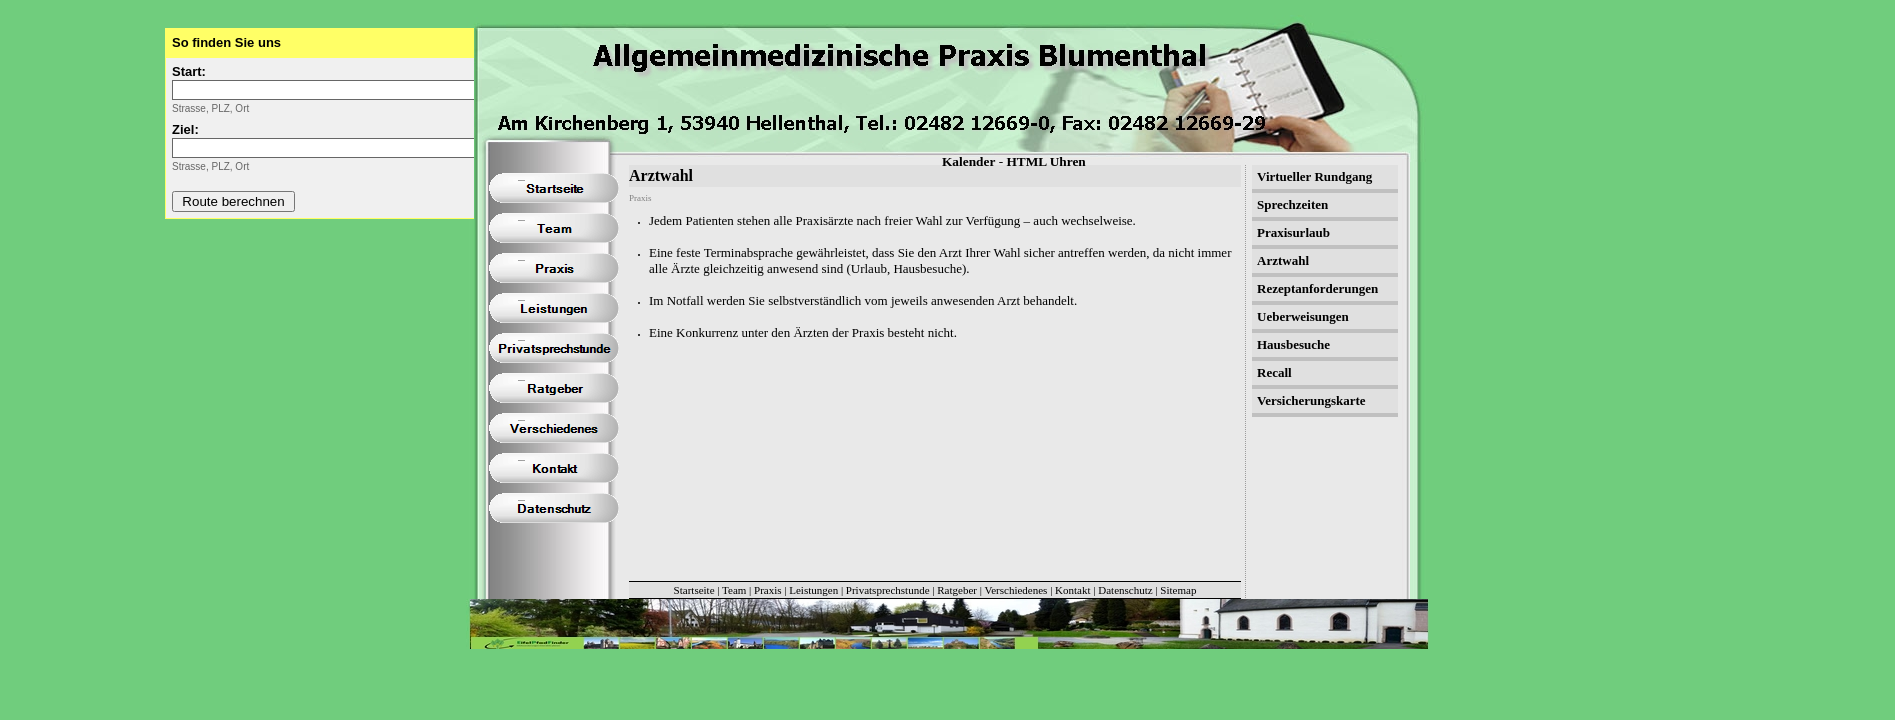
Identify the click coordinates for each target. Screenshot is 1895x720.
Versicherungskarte (1311, 400)
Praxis (768, 590)
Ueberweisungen (1303, 316)
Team (734, 590)
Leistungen (813, 590)
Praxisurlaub (1293, 232)
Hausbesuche (1293, 344)
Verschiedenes (1015, 590)
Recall (1274, 372)
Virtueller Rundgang (1314, 176)
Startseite (694, 590)
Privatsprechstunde (888, 590)
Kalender (968, 161)
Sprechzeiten (1292, 204)
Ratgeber (957, 590)
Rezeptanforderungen (1317, 288)
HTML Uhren (1045, 161)
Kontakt (1072, 590)
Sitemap (1178, 590)
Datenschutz (1125, 590)
